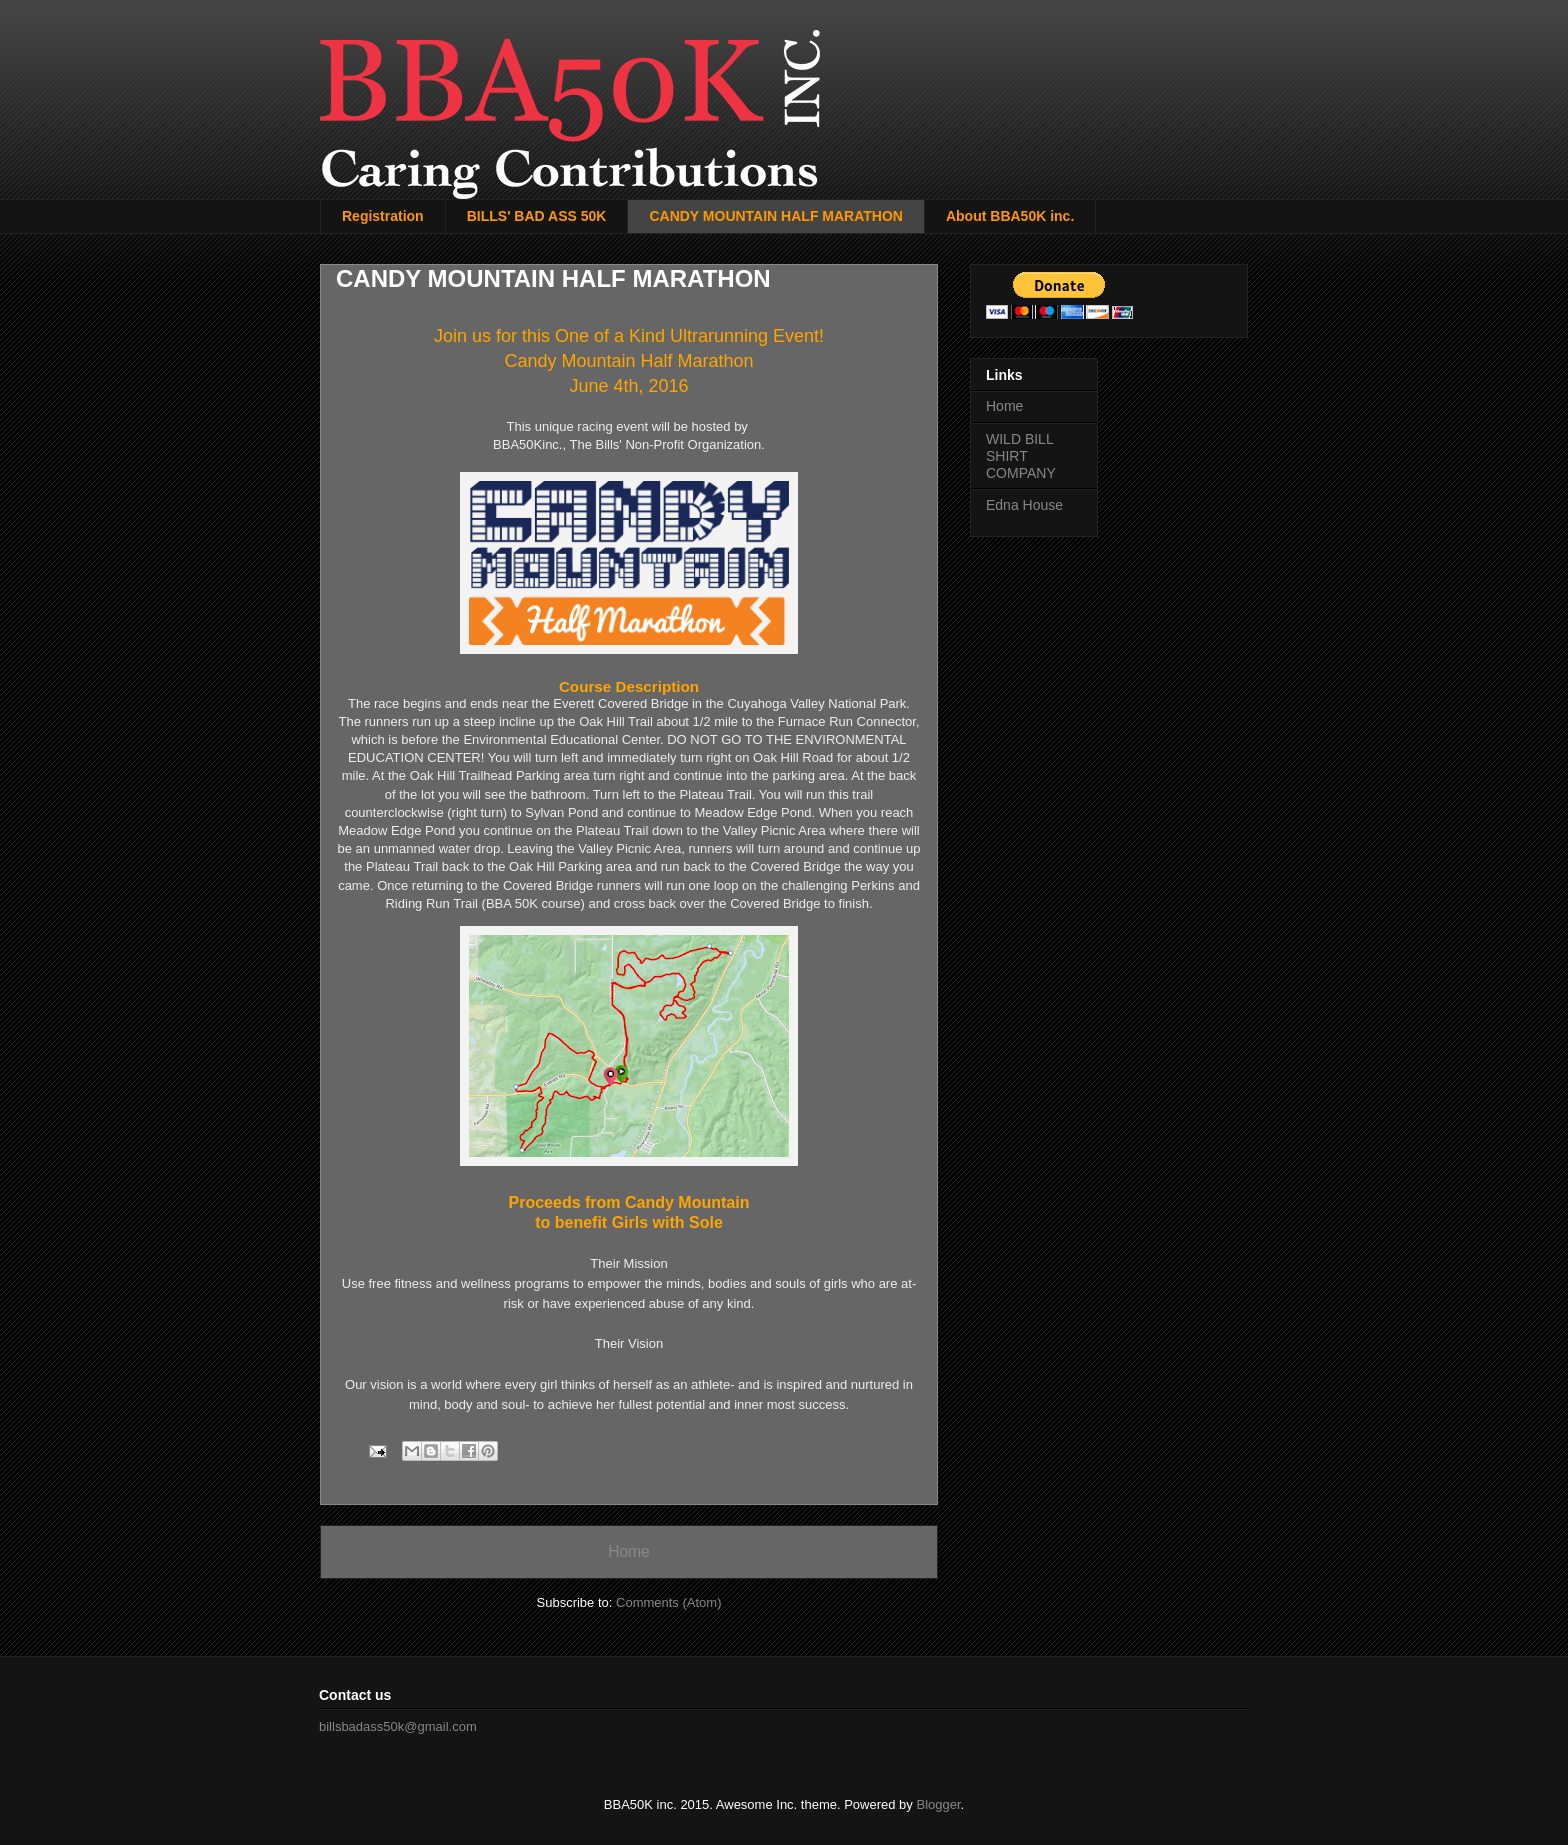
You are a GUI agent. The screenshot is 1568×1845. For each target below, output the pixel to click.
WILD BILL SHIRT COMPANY (1021, 456)
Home (629, 1551)
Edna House (1024, 505)
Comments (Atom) (668, 1602)
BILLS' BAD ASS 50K (537, 216)
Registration (383, 216)
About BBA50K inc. (1010, 216)
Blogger (938, 1804)
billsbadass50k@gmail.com (398, 1726)
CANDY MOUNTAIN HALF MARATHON (776, 216)
